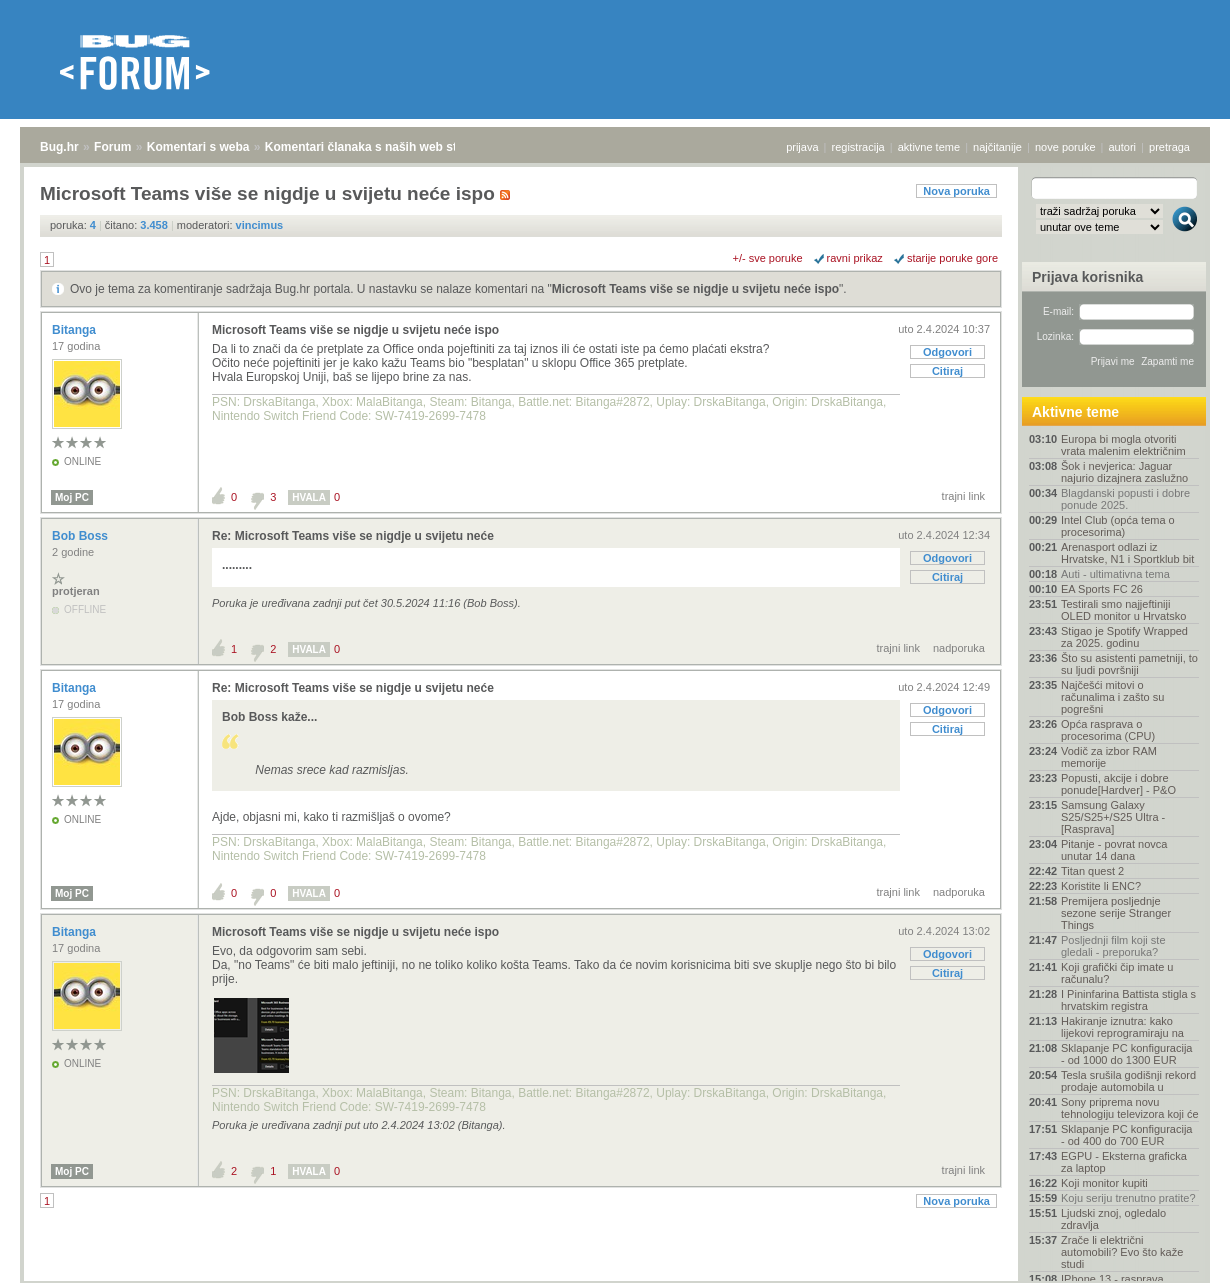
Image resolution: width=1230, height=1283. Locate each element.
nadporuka (959, 648)
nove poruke (1065, 147)
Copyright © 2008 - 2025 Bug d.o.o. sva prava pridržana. (615, 1277)
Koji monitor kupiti (1104, 1183)
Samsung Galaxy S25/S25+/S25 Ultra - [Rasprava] (1113, 817)
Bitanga (75, 330)
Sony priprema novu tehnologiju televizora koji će (1130, 1108)
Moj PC (72, 497)
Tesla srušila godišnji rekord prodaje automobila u (1128, 1081)
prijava (802, 147)
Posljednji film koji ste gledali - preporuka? (1113, 946)
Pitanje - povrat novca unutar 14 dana (1114, 850)
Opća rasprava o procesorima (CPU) (1108, 730)
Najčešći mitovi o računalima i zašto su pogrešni (1112, 697)
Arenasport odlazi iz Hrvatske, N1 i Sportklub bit (1127, 553)
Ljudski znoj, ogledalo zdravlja (1113, 1219)
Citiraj (947, 371)
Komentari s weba (198, 147)
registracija (858, 147)
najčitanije (997, 147)
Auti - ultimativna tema (1115, 574)
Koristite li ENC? (1101, 886)
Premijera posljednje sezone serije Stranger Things (1116, 913)
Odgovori (947, 352)
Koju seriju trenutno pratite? (1128, 1198)
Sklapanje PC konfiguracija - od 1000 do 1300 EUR (1126, 1054)
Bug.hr (59, 147)
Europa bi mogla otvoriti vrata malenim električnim (1123, 445)
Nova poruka (956, 191)
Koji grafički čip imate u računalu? (1117, 973)
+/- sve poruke (768, 258)
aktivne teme (929, 147)
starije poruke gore (952, 258)
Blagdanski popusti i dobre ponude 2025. (1125, 499)
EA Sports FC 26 (1102, 589)
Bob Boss (81, 536)
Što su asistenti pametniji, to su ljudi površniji (1129, 664)
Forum (112, 147)
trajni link (963, 496)
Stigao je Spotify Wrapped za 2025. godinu (1124, 637)
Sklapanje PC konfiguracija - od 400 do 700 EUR (1126, 1135)
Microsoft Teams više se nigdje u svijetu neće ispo (695, 289)
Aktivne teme (1075, 412)
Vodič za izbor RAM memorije (1109, 757)
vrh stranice (1175, 1254)
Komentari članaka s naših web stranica (378, 147)
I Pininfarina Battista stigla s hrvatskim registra (1128, 1000)
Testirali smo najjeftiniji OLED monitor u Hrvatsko (1123, 610)
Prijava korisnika (1087, 277)
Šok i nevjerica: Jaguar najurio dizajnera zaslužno (1124, 472)
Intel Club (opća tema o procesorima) (1118, 526)
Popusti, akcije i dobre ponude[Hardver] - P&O (1118, 784)
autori (1123, 147)
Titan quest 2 (1092, 871)
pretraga (1169, 147)
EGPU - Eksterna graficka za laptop (1124, 1162)
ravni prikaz (855, 258)
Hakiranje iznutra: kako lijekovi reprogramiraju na (1122, 1027)
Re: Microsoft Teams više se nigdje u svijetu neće (353, 536)
